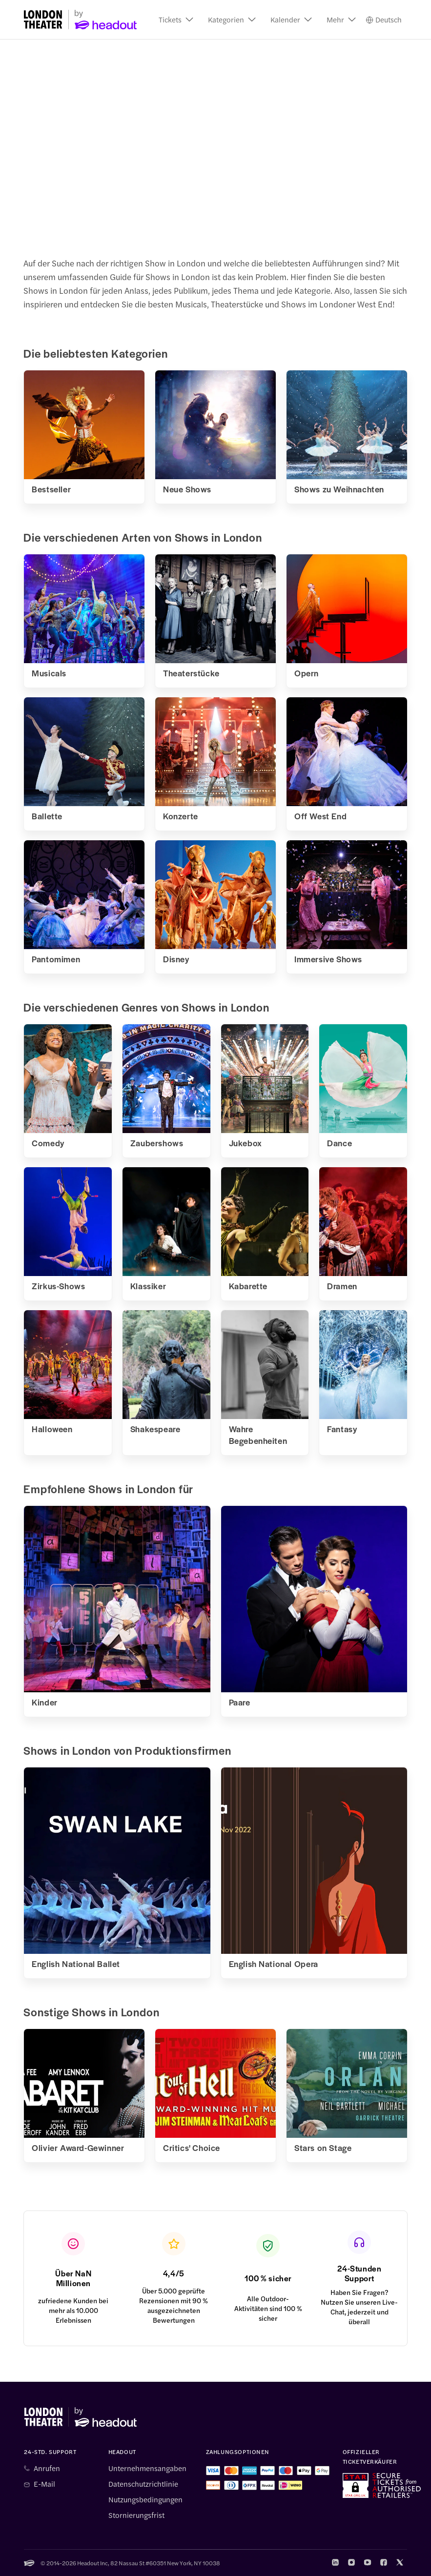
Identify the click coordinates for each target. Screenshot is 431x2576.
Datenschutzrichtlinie (143, 2484)
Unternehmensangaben (147, 2468)
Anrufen (47, 2468)
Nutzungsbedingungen (145, 2499)
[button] (176, 19)
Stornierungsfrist (136, 2515)
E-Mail (44, 2484)
